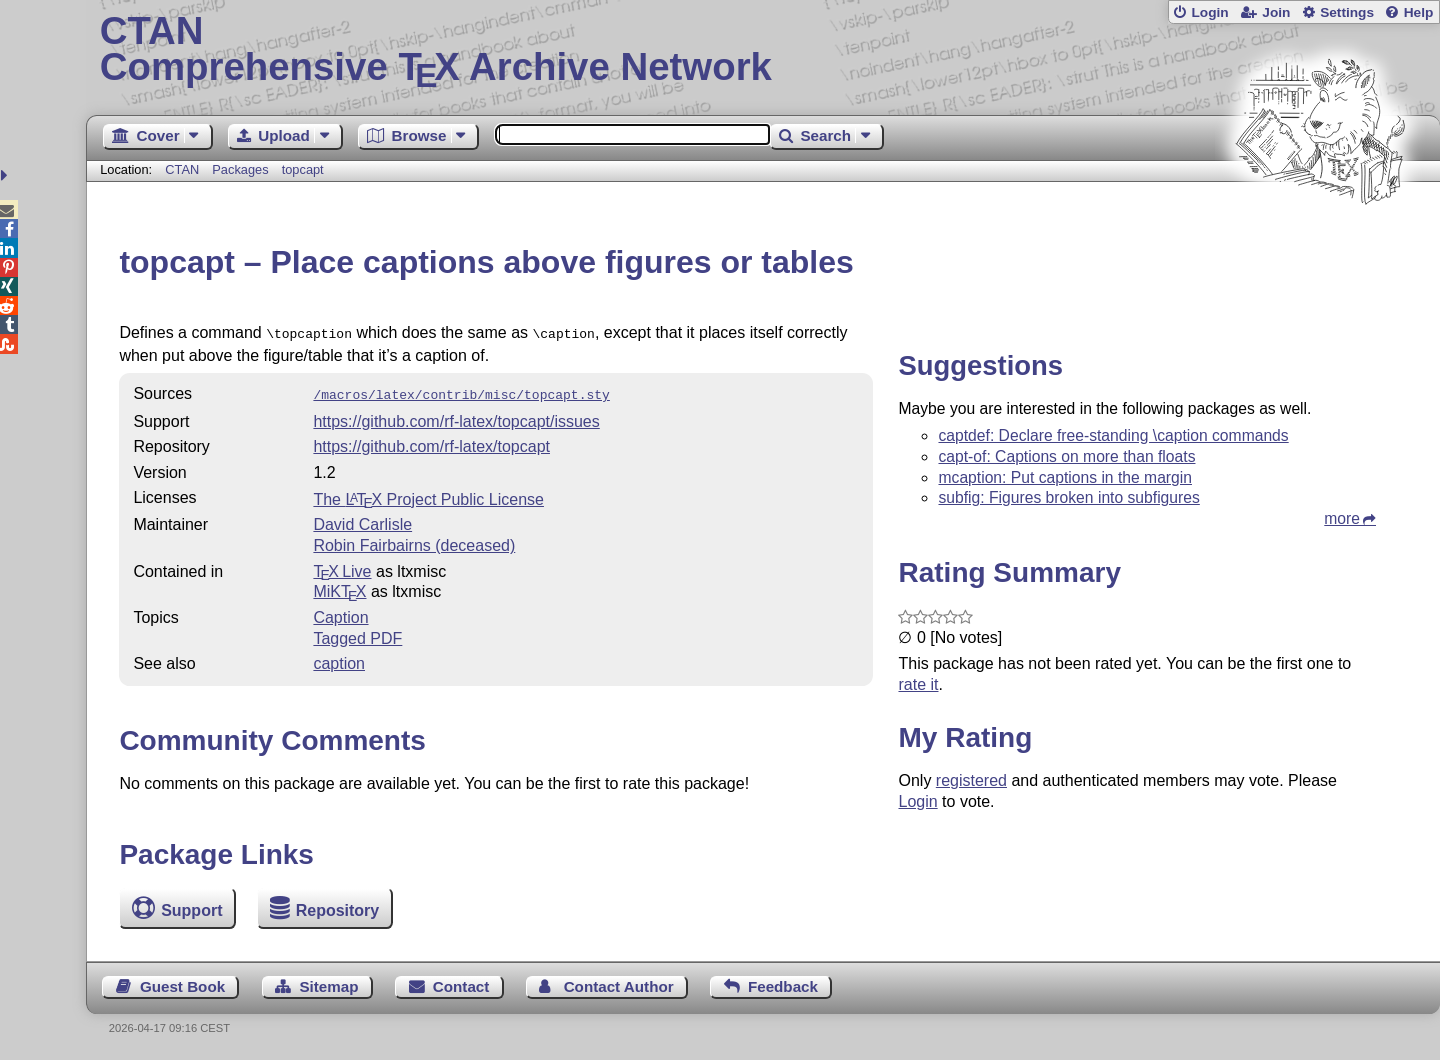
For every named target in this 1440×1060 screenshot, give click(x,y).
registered (971, 780)
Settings (1347, 12)
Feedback (783, 986)
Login (1209, 12)
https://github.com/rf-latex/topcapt (431, 442)
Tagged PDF (357, 634)
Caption (340, 613)
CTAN (182, 169)
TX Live (342, 567)
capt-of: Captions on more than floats (1066, 456)
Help (1419, 12)
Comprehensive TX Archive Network (763, 50)
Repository (338, 910)
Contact (461, 986)
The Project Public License (428, 495)
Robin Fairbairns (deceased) (414, 541)
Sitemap (328, 986)
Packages (242, 169)
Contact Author (619, 986)
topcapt (303, 169)
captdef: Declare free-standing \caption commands (1113, 435)
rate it (918, 684)
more (1342, 518)
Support (191, 910)
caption (339, 659)
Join (1276, 12)
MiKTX (339, 587)
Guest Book (182, 986)
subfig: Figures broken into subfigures (1068, 497)
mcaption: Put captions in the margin (1065, 477)
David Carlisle (362, 520)
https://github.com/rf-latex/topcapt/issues (456, 417)
